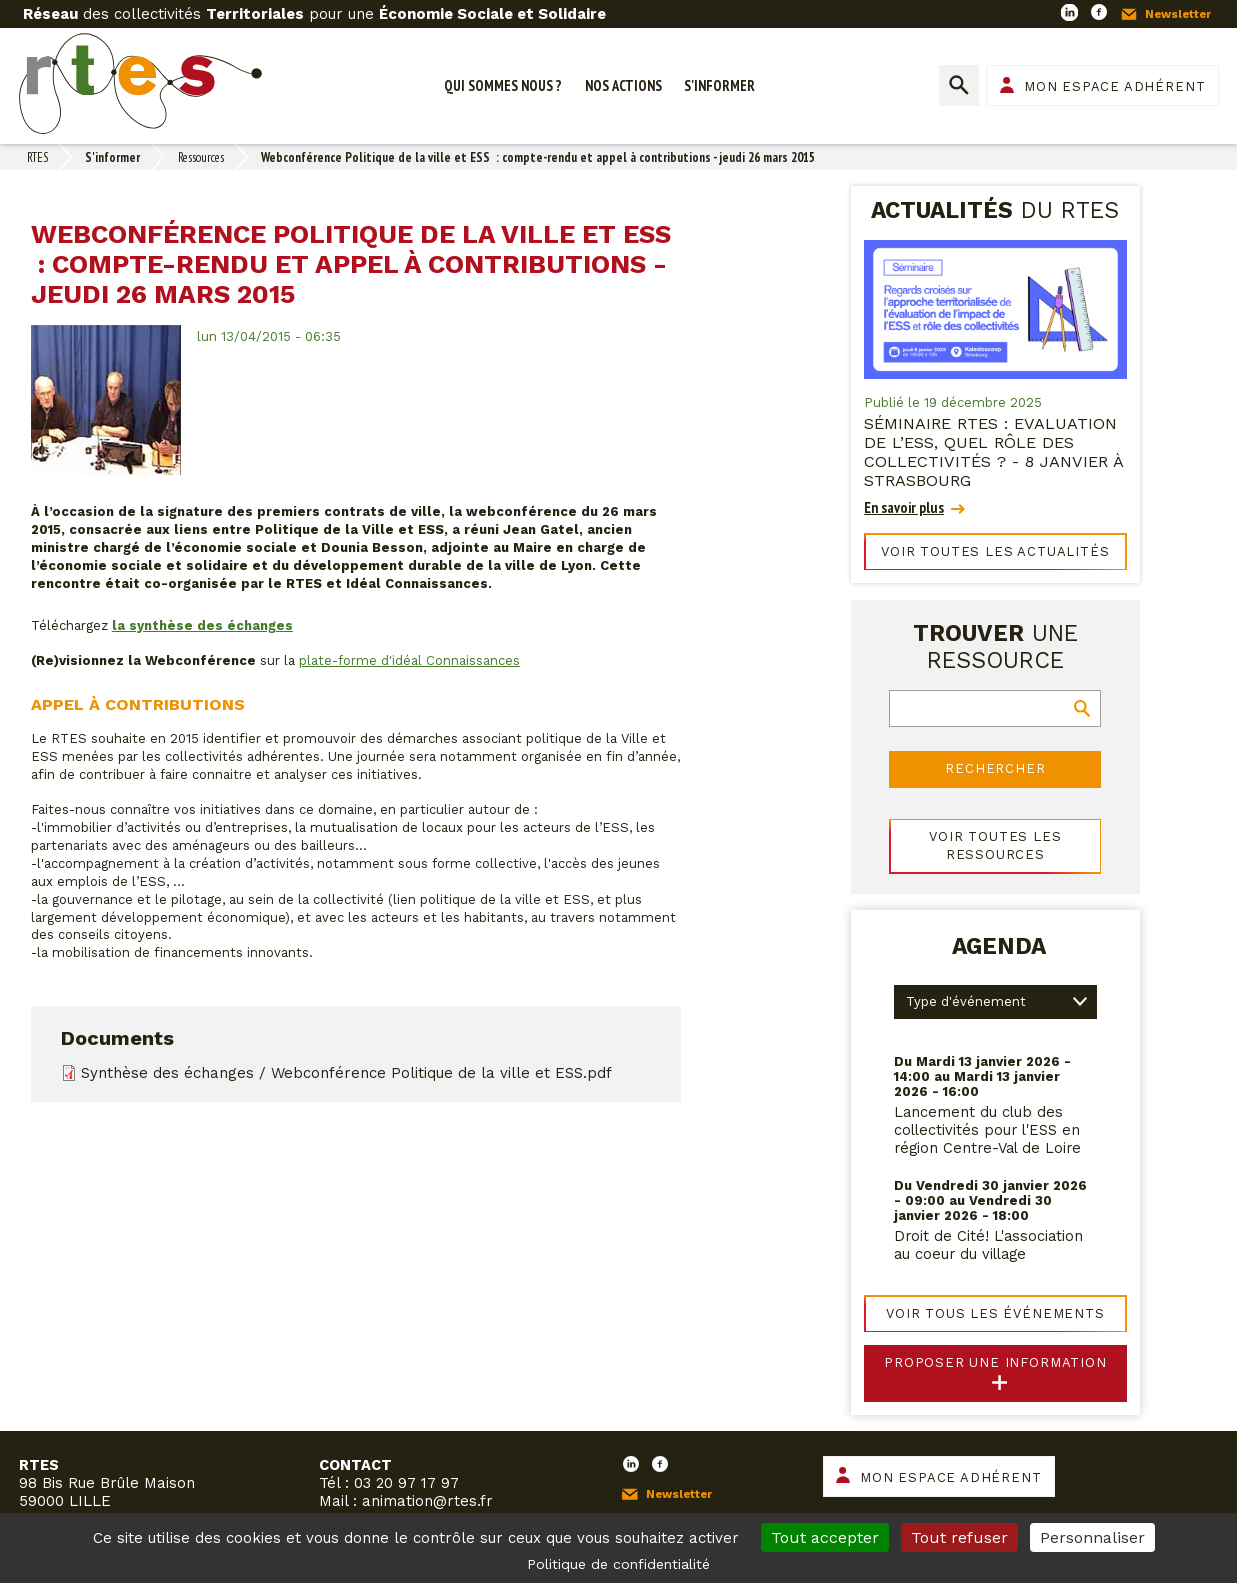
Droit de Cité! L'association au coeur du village (988, 1245)
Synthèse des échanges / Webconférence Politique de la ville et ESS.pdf (346, 1073)
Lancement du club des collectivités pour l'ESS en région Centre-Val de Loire (987, 1130)
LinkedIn (1069, 12)
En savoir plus (904, 507)
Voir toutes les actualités (995, 551)
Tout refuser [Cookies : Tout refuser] (959, 1537)
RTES (37, 157)
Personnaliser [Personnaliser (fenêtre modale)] (1092, 1537)
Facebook (1099, 12)
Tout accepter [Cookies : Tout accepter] (825, 1537)
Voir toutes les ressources (995, 845)
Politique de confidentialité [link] (618, 1564)
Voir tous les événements (995, 1313)
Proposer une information (995, 1362)
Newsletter (1178, 14)
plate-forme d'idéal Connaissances (409, 660)
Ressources (201, 157)
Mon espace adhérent (1114, 86)
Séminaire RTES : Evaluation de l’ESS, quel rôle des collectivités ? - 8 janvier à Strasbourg (993, 452)
